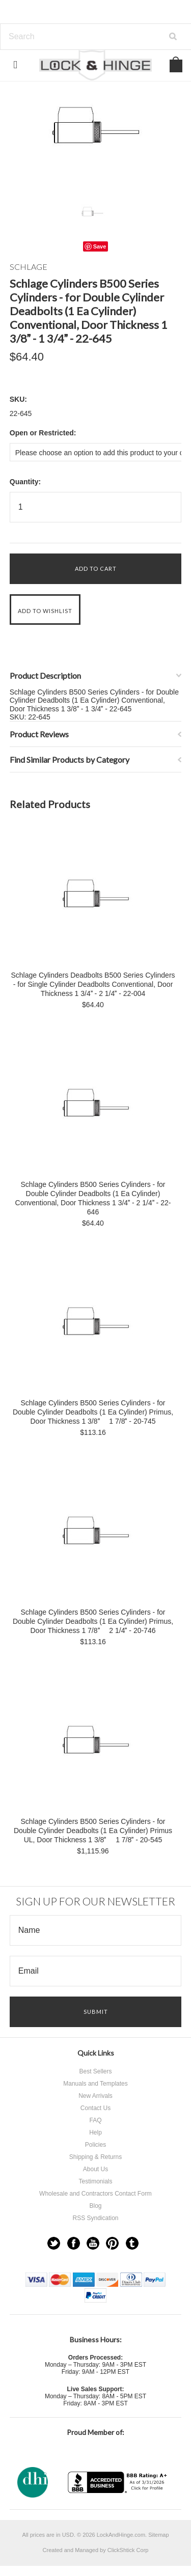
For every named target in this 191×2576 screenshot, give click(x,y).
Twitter (53, 2243)
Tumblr (132, 2243)
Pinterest (112, 2243)
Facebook (73, 2243)
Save (99, 246)
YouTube (93, 2243)
